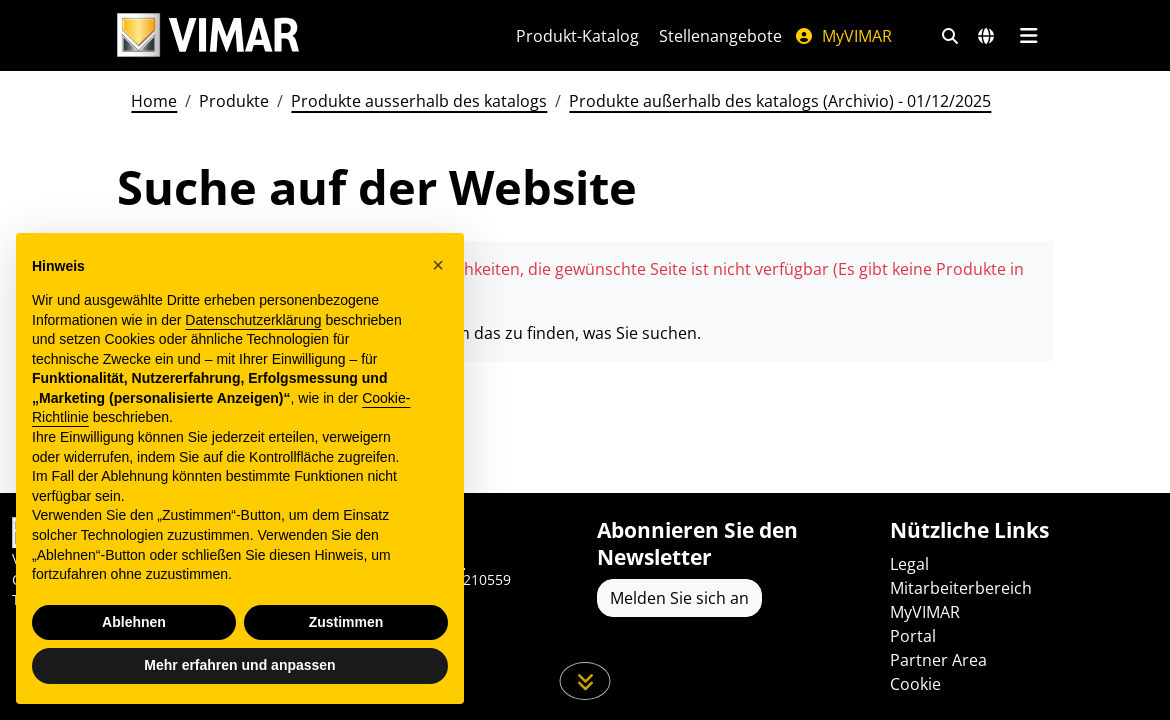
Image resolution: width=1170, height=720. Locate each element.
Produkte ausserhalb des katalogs (419, 101)
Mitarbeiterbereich (961, 588)
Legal (909, 564)
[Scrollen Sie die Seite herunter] (585, 681)
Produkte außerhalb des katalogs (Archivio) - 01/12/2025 (780, 101)
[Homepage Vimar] (208, 35)
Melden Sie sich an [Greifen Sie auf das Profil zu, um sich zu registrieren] (679, 598)
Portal (913, 636)
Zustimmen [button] (346, 622)
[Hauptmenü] (1028, 36)
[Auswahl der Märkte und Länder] (986, 36)
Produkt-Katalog (577, 36)
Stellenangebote (720, 36)
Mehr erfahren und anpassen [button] (239, 665)
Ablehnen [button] (134, 622)
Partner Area (938, 660)
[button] (438, 265)
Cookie (915, 684)
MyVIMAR (843, 36)
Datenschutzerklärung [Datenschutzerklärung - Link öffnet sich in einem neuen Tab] (253, 320)
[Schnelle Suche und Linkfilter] (950, 36)
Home (154, 101)
